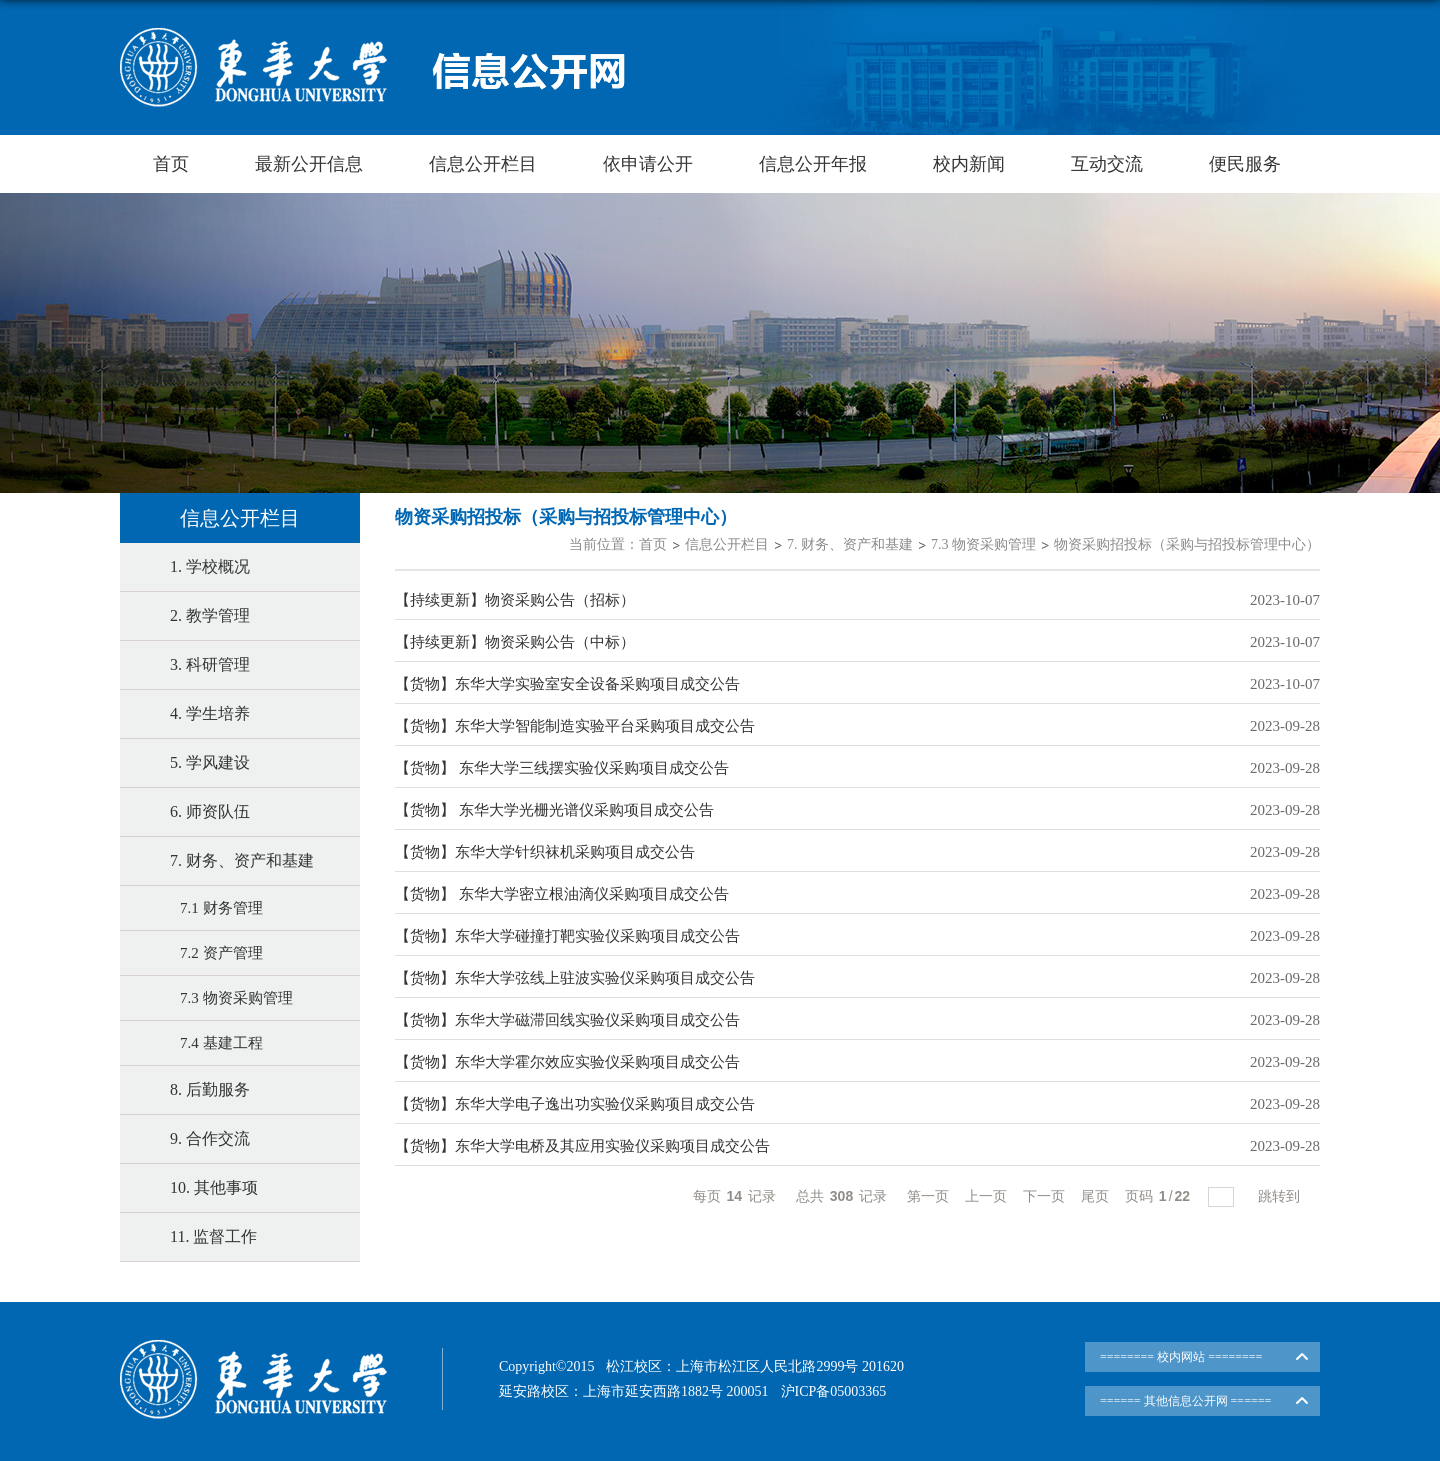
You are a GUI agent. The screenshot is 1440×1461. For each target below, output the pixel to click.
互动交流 (1107, 164)
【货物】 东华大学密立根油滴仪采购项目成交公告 (562, 894)
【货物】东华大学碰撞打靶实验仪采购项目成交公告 (567, 936)
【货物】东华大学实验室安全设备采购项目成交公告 (567, 684)
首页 (171, 164)
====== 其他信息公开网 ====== (1185, 1401)
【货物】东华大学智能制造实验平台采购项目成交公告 (575, 726)
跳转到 (1281, 1196)
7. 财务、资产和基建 (850, 544)
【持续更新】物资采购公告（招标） (515, 600)
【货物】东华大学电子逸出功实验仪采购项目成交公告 (575, 1104)
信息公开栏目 (483, 164)
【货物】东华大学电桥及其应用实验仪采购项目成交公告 (582, 1146)
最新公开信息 (309, 164)
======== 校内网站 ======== (1181, 1357)
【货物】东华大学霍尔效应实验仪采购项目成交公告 (567, 1062)
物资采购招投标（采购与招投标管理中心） (1187, 544)
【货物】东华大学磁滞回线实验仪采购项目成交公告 (567, 1020)
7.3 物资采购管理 (983, 544)
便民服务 (1245, 164)
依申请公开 (648, 164)
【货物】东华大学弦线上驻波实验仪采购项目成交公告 (575, 978)
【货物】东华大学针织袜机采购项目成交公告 (545, 852)
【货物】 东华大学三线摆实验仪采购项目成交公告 (562, 768)
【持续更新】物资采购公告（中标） (515, 642)
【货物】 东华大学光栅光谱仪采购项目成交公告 (554, 810)
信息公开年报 (813, 164)
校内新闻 (969, 164)
